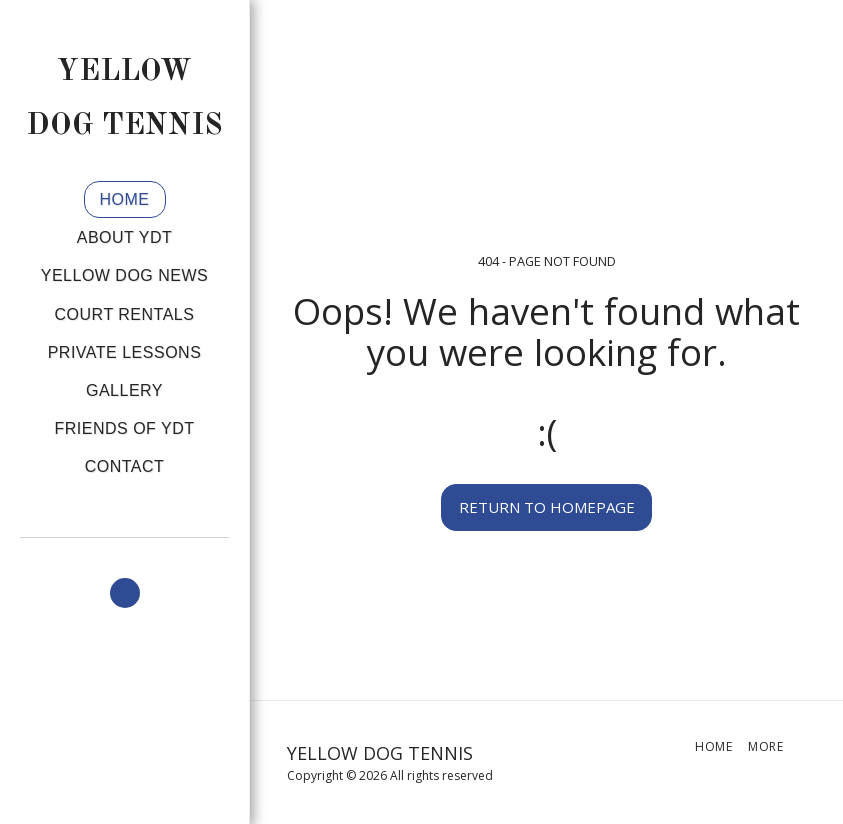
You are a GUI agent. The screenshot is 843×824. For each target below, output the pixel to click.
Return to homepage (547, 507)
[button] (125, 593)
